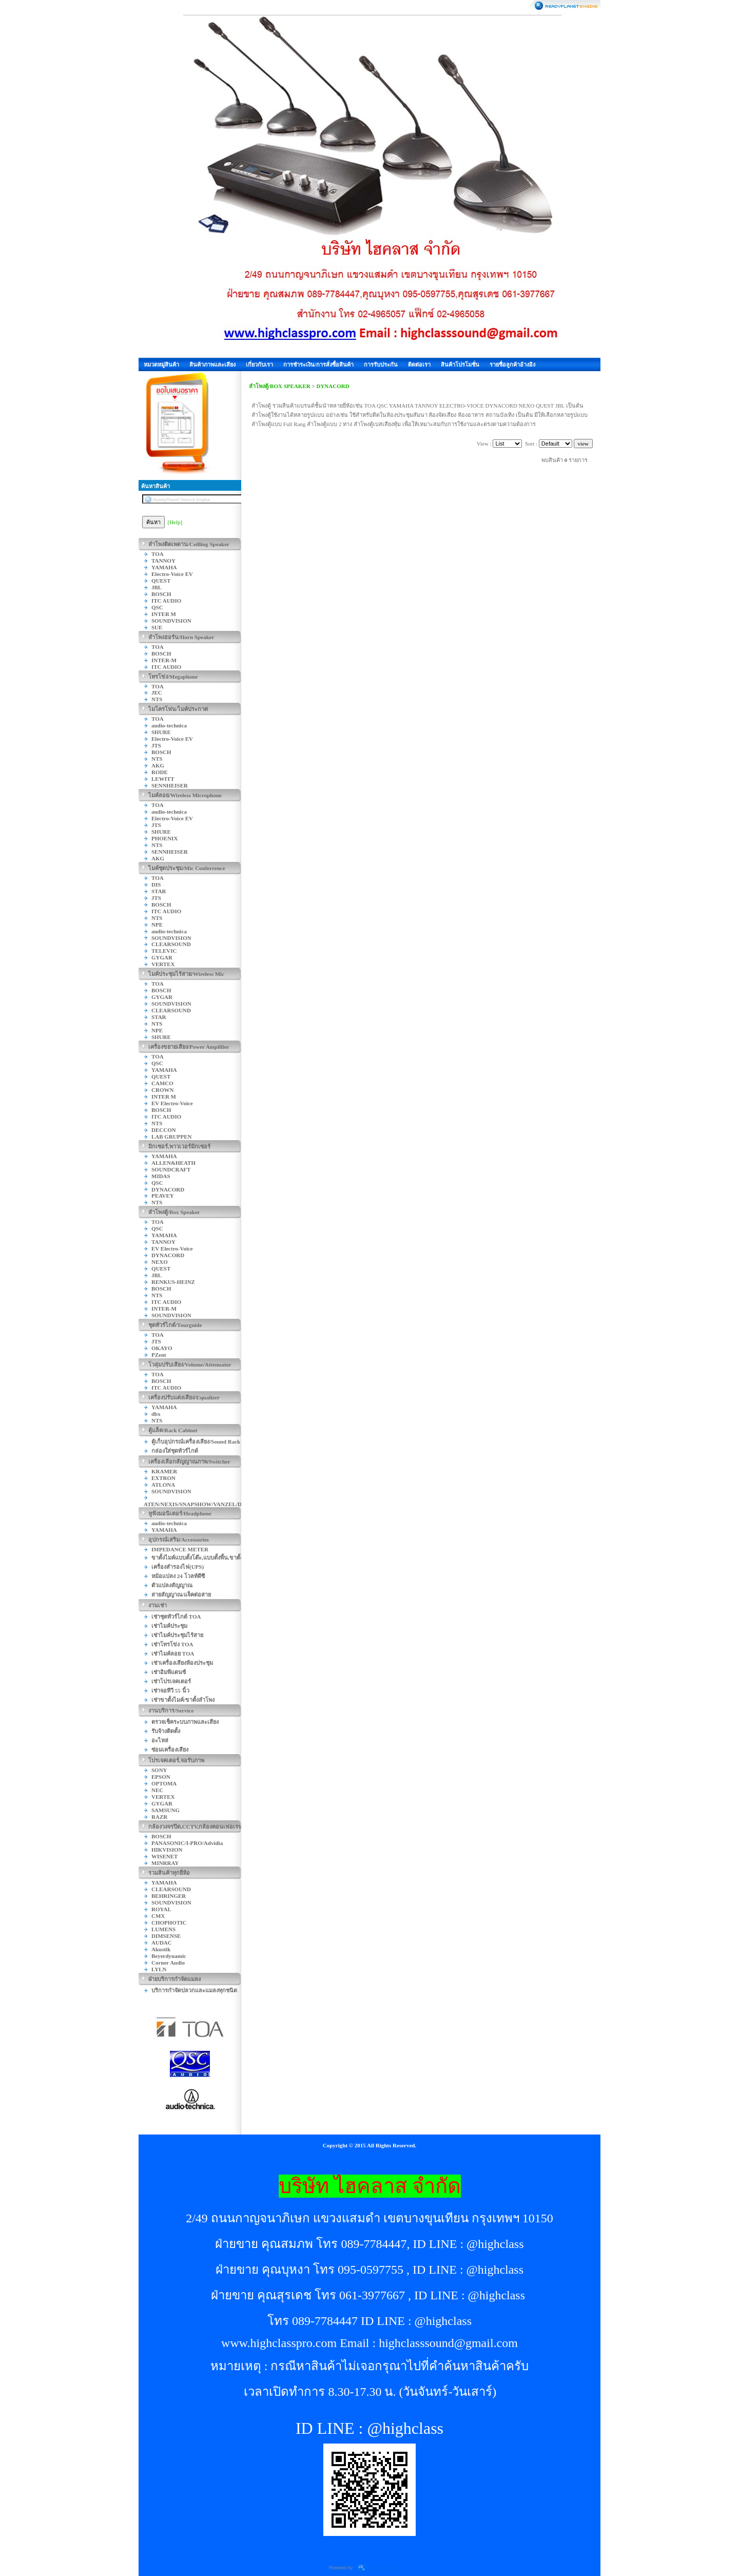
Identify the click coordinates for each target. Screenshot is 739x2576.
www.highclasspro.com (279, 2343)
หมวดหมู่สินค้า (161, 364)
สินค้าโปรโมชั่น (460, 364)
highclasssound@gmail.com (448, 2343)
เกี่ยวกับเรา (259, 364)
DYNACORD (332, 386)
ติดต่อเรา (419, 364)
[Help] (175, 522)
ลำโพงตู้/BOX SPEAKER (279, 386)
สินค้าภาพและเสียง (212, 364)
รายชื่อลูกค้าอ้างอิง (512, 364)
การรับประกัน (381, 364)
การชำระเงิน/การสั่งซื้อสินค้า (318, 364)
